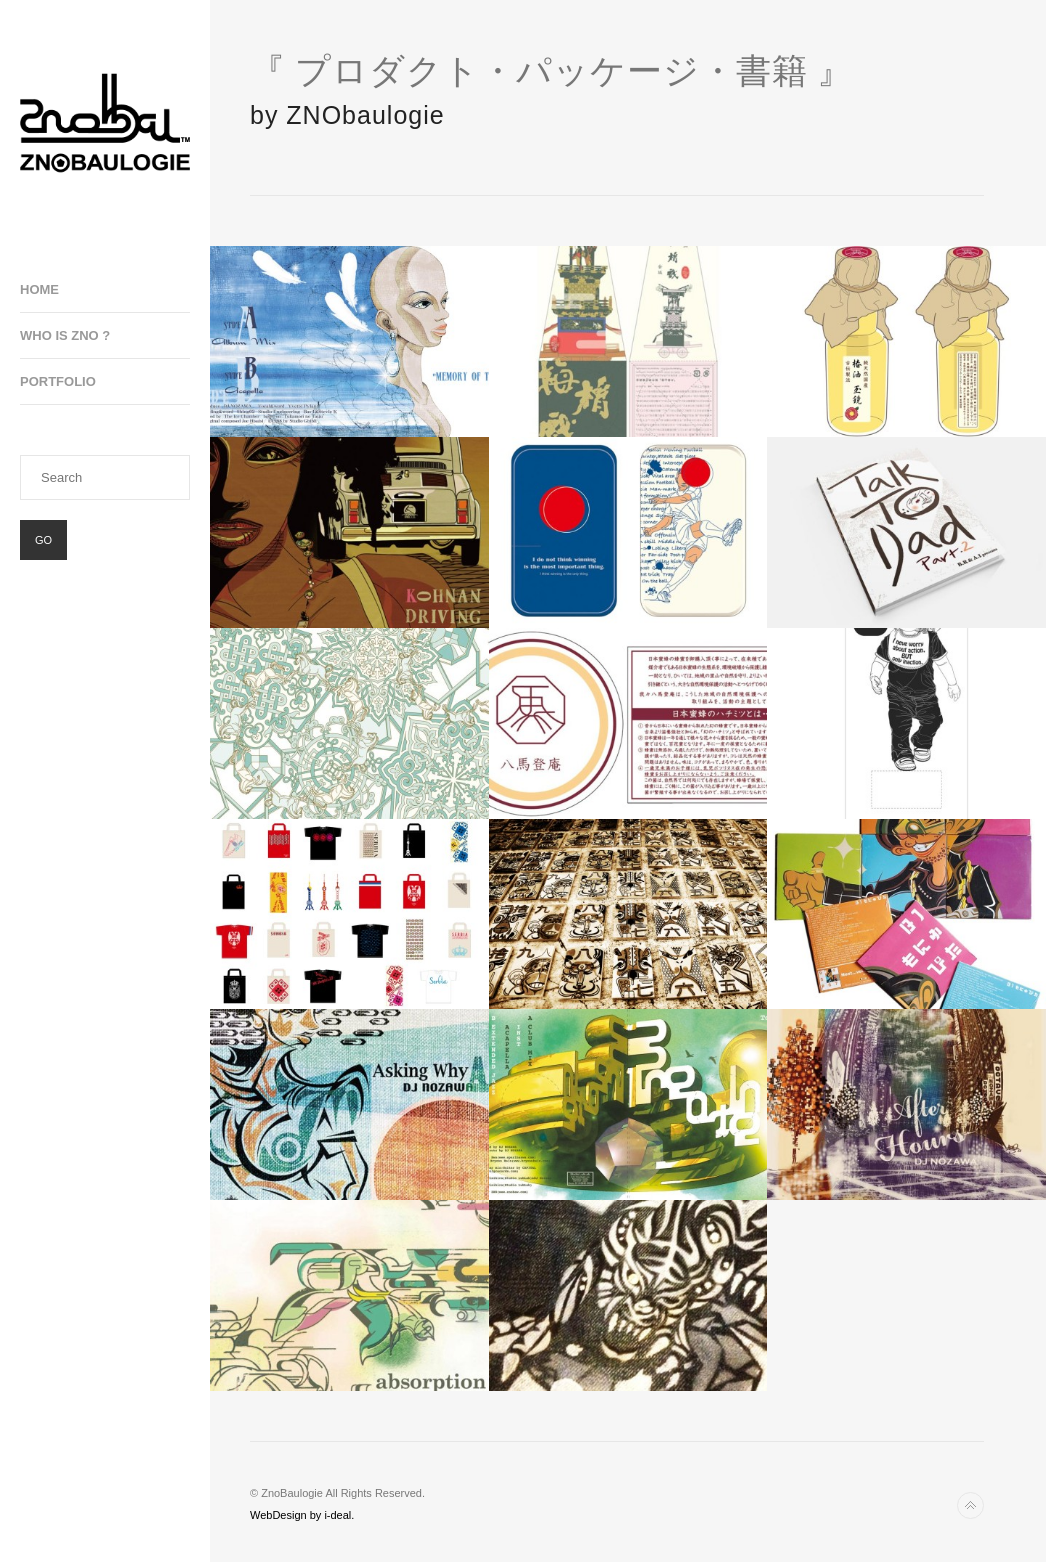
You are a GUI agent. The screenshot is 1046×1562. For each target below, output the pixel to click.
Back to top (970, 1505)
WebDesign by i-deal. (302, 1515)
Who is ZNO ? (65, 335)
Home (39, 289)
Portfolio (58, 381)
